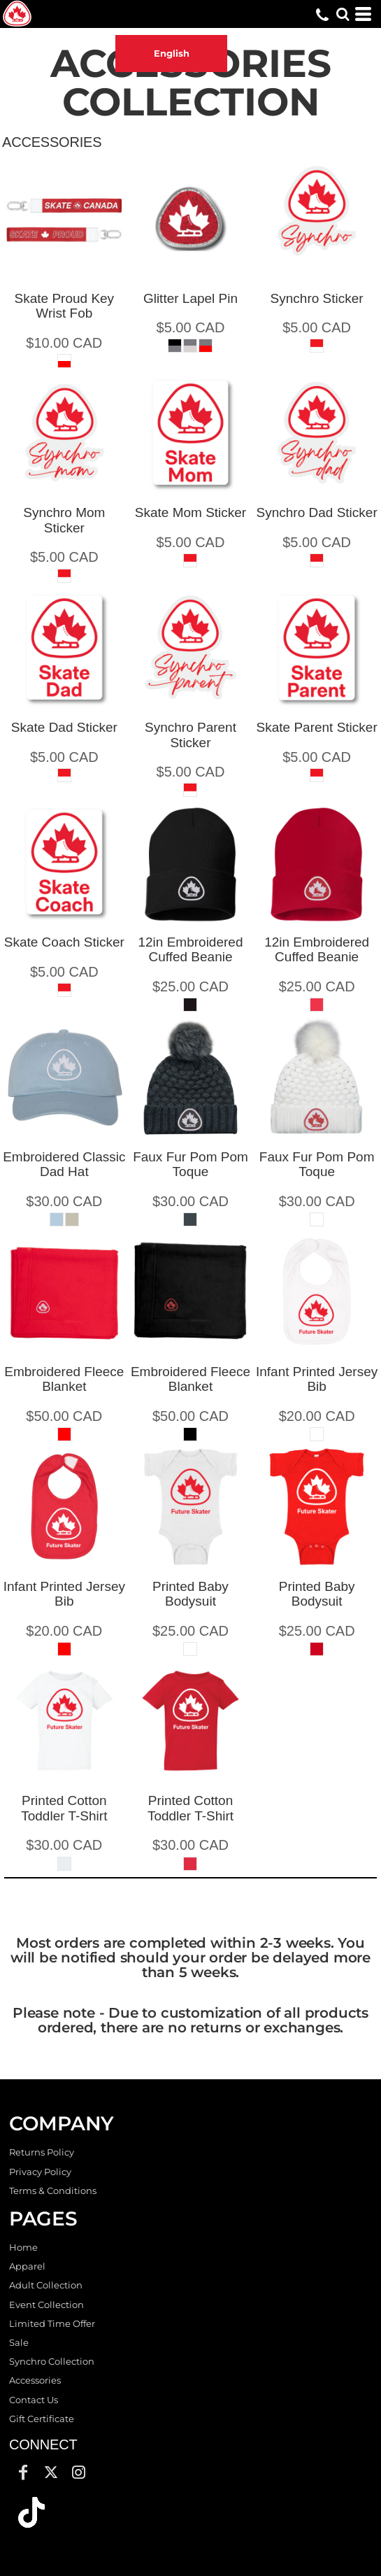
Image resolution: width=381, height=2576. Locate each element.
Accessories (35, 2380)
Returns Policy (41, 2152)
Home (23, 2247)
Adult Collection (45, 2285)
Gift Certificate (41, 2418)
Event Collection (46, 2304)
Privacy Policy (40, 2171)
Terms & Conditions (52, 2190)
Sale (19, 2342)
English (171, 53)
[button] (31, 2512)
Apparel (27, 2266)
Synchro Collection (51, 2361)
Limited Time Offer (52, 2323)
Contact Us (33, 2399)
